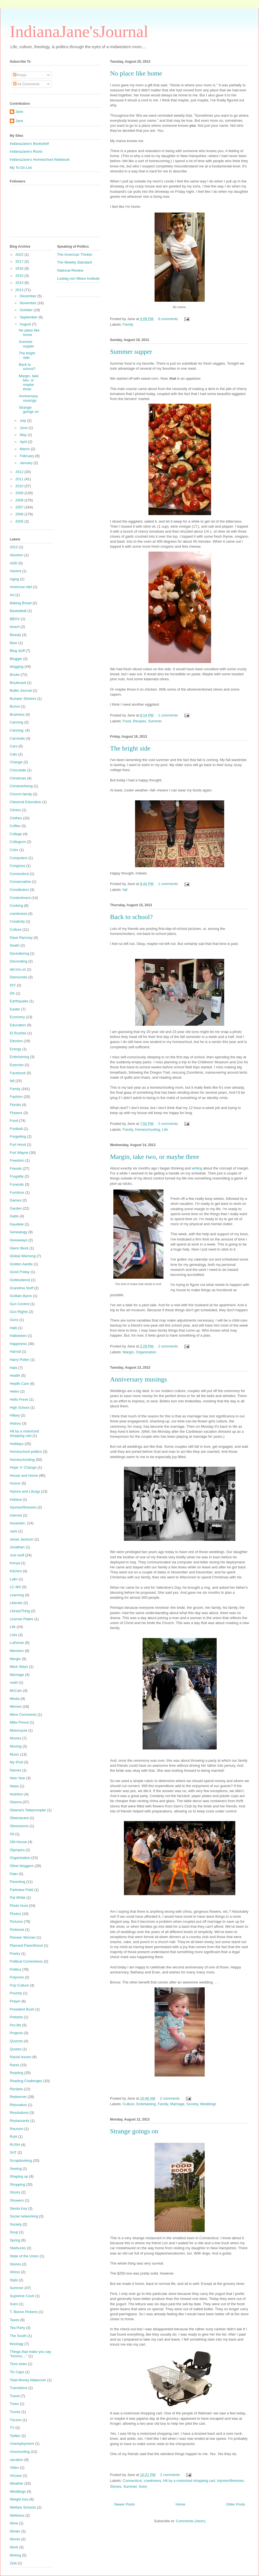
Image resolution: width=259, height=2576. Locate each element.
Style (14, 2280)
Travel (15, 2396)
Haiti (13, 1328)
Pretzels (16, 2017)
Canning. (17, 730)
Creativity (17, 921)
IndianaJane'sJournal (79, 31)
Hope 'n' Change (23, 1467)
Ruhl (13, 2136)
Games (15, 1200)
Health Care (19, 1383)
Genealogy (18, 1232)
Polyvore (17, 1977)
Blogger (16, 659)
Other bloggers (22, 1866)
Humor (15, 1483)
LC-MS (15, 1587)
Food (127, 721)
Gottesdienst (20, 1280)
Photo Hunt (19, 1906)
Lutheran (17, 1643)
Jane (19, 111)
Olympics (17, 1850)
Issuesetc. (18, 1523)
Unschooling (20, 2452)
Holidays (17, 1444)
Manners (17, 1651)
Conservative (20, 881)
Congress (17, 866)
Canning (16, 722)
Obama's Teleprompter (28, 1810)
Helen (14, 1391)
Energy (15, 1049)
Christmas (18, 778)
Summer (155, 721)
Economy (17, 1017)
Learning (17, 1595)
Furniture (17, 1192)
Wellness (17, 2515)
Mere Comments (23, 1714)
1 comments (168, 715)
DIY (13, 985)
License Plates (21, 1619)
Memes (16, 1706)
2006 (20, 514)
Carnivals (17, 738)
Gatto (14, 1216)
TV (12, 2428)
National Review (70, 270)
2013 (20, 290)
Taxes (14, 2320)
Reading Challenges (26, 2081)
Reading (16, 2073)
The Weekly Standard (74, 262)
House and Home (24, 1475)
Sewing (16, 2168)
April (24, 442)
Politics (15, 1969)
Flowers (16, 1113)
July (23, 420)
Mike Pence (19, 1722)
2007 (20, 507)
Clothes (16, 818)
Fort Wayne (19, 1153)
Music (14, 1754)
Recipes (139, 721)
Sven (143, 2486)
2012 (20, 472)
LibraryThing (20, 1611)
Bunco (15, 706)
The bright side (130, 748)
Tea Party (17, 2328)
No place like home (136, 73)
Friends (16, 1168)
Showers (17, 2200)
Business (17, 714)
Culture (129, 2104)
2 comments (168, 1124)
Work (14, 2547)
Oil (12, 1834)
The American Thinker (74, 254)
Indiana (16, 1499)
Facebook (18, 1073)
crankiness (152, 2480)
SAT (13, 2152)
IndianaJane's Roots (26, 151)
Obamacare (19, 1818)
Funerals (17, 1184)
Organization (146, 1352)
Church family (21, 794)
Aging (14, 579)
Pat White (17, 1897)
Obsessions (19, 1826)
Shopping (17, 2184)
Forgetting (18, 1136)
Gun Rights (19, 1312)
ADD (13, 563)
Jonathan (17, 1547)
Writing (15, 2555)
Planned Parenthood (26, 1945)
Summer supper (131, 351)
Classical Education (25, 802)
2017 (20, 261)
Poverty (16, 1993)
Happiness (18, 1344)
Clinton (15, 810)
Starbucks (18, 2248)
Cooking (16, 905)
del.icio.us (18, 969)
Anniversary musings (138, 1379)
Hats (13, 1368)
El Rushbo (18, 1033)
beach (14, 627)
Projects (16, 2033)
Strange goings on (134, 2131)
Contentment (20, 898)
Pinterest (17, 1929)
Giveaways (19, 1240)
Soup (14, 2232)
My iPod (16, 1762)
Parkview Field (21, 1890)
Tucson (15, 2420)
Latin (14, 1579)
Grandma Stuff (21, 1288)
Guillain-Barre (21, 1296)
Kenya (15, 1563)
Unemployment (22, 2443)
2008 (20, 500)
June (24, 428)
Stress (15, 2272)
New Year (17, 1778)
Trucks (15, 2412)
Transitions (18, 2388)
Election (16, 1041)
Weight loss (19, 2499)
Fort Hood (18, 1144)
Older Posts (235, 2504)
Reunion (16, 2129)
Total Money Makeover (28, 2380)
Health (15, 1375)
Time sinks (18, 2364)
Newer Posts (124, 2504)
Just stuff (17, 1555)
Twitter (15, 2436)
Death (14, 945)
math (14, 1682)
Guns (14, 1320)
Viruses (16, 2475)
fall (125, 890)
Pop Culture (19, 1985)
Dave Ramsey (21, 937)
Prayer (15, 2001)
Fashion (16, 1097)
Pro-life (15, 2025)
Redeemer (18, 2097)
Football (16, 1129)
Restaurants (19, 2121)
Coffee (15, 826)
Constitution (19, 890)
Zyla (13, 2563)
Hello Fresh (19, 1399)
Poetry (15, 1953)
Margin (128, 1352)
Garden (16, 1208)
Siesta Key (18, 2208)
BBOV (15, 619)
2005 (20, 521)
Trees (14, 2404)
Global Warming (23, 1256)
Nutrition (16, 1794)
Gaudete (17, 1224)
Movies (15, 1738)
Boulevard (18, 683)
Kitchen (16, 1571)
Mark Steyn (19, 1666)
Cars (13, 746)
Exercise (17, 1065)
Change (16, 762)
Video (14, 2467)
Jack (13, 1531)
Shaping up (19, 2176)
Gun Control (19, 1304)
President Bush (22, 2009)
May (24, 435)
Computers (19, 858)
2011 (20, 479)
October (27, 310)
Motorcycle (18, 1730)
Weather (16, 2483)
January (27, 463)
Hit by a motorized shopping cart (189, 2480)
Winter (15, 2531)
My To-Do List (21, 167)
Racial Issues (20, 2057)
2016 (20, 268)
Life (165, 1129)
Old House (18, 1842)
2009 (20, 493)
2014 (20, 283)
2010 (20, 486)
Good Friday (20, 1272)
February (27, 456)
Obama (16, 1802)
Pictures (16, 1921)
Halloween (18, 1336)
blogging (16, 666)
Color (14, 850)
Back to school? (131, 916)
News (14, 1786)
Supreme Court (22, 2296)
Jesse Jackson (21, 1539)
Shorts (15, 2192)
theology (16, 2344)
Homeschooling (147, 1129)
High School (19, 1407)
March (25, 449)
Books (15, 674)
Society (192, 2104)
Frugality (17, 1176)
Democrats (18, 977)
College (16, 834)
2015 (20, 276)
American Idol (21, 587)
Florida (15, 1105)
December (29, 296)
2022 (20, 254)
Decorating (18, 961)
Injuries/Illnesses (230, 2480)
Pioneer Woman (23, 1937)
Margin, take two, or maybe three (154, 1156)
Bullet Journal (21, 690)
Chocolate (18, 770)
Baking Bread (20, 603)
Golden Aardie (21, 1264)
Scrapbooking (21, 2160)
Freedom (17, 1160)
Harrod (15, 1351)
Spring (15, 2240)
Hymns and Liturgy (25, 1491)
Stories (115, 2486)
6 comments (168, 319)
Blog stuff (17, 651)
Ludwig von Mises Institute (78, 278)
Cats (13, 754)
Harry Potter (19, 1360)
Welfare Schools (23, 2507)
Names (15, 1770)
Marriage (177, 2104)
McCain (16, 1690)
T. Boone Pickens (24, 2312)
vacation (16, 2460)
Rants (14, 2065)
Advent (15, 571)
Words (15, 2539)
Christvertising (21, 786)
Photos (15, 1914)
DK (12, 993)
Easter (15, 1009)
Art (12, 595)
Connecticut (132, 2480)
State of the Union (24, 2256)
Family (128, 324)
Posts (19, 75)
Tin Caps (17, 2372)
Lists (13, 1635)
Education (18, 1025)
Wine (14, 2523)
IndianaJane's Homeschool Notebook (40, 159)
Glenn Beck (19, 1248)
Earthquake (19, 1001)
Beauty (15, 635)
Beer (13, 643)
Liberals (16, 1603)
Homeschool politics (26, 1451)
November (29, 303)
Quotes (15, 2049)
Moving (15, 1746)
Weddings (208, 2104)
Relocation (18, 2105)
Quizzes (16, 2041)
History (15, 1423)
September (29, 317)
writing (197, 1168)
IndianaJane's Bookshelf (29, 144)
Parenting (17, 1882)
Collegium (18, 842)
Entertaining (146, 2104)
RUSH (15, 2145)
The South (18, 2336)
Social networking (24, 2216)
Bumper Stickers (23, 698)
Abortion (16, 555)
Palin (14, 1874)
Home (180, 2504)
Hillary (15, 1415)
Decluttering (19, 953)
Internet (16, 1515)
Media (14, 1699)
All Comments (26, 84)
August (26, 324)
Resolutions (19, 2112)
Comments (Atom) (190, 2521)
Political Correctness (26, 1961)
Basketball (18, 611)
